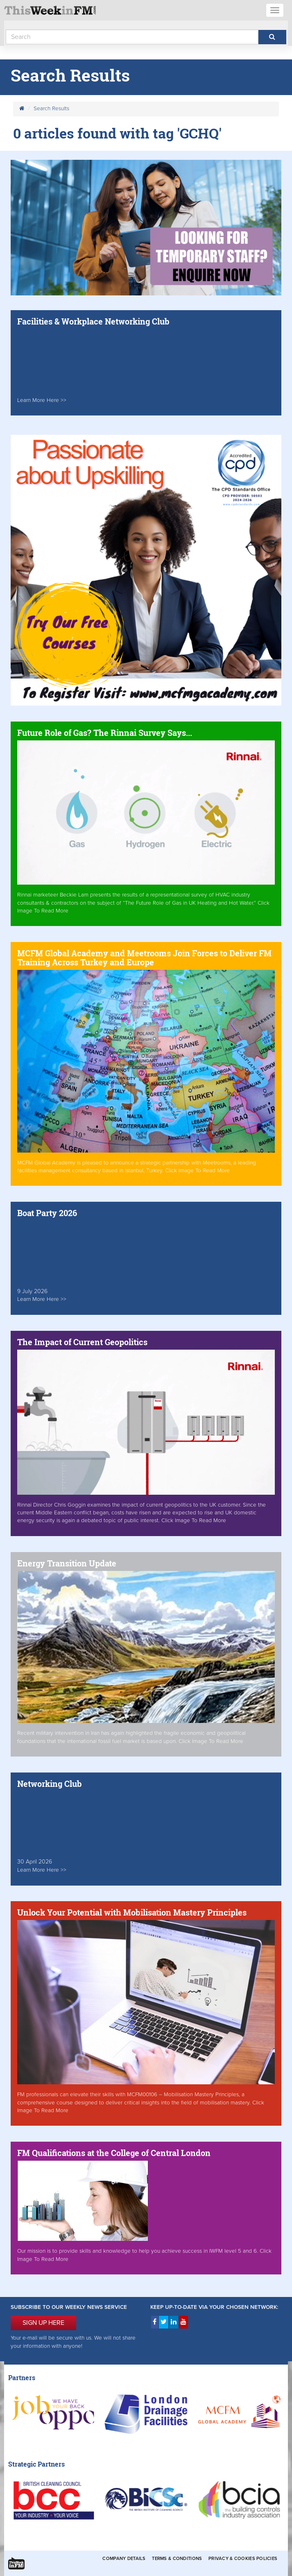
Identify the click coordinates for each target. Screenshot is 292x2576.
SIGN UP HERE (43, 2323)
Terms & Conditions (177, 2558)
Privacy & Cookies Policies (242, 2558)
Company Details (123, 2558)
